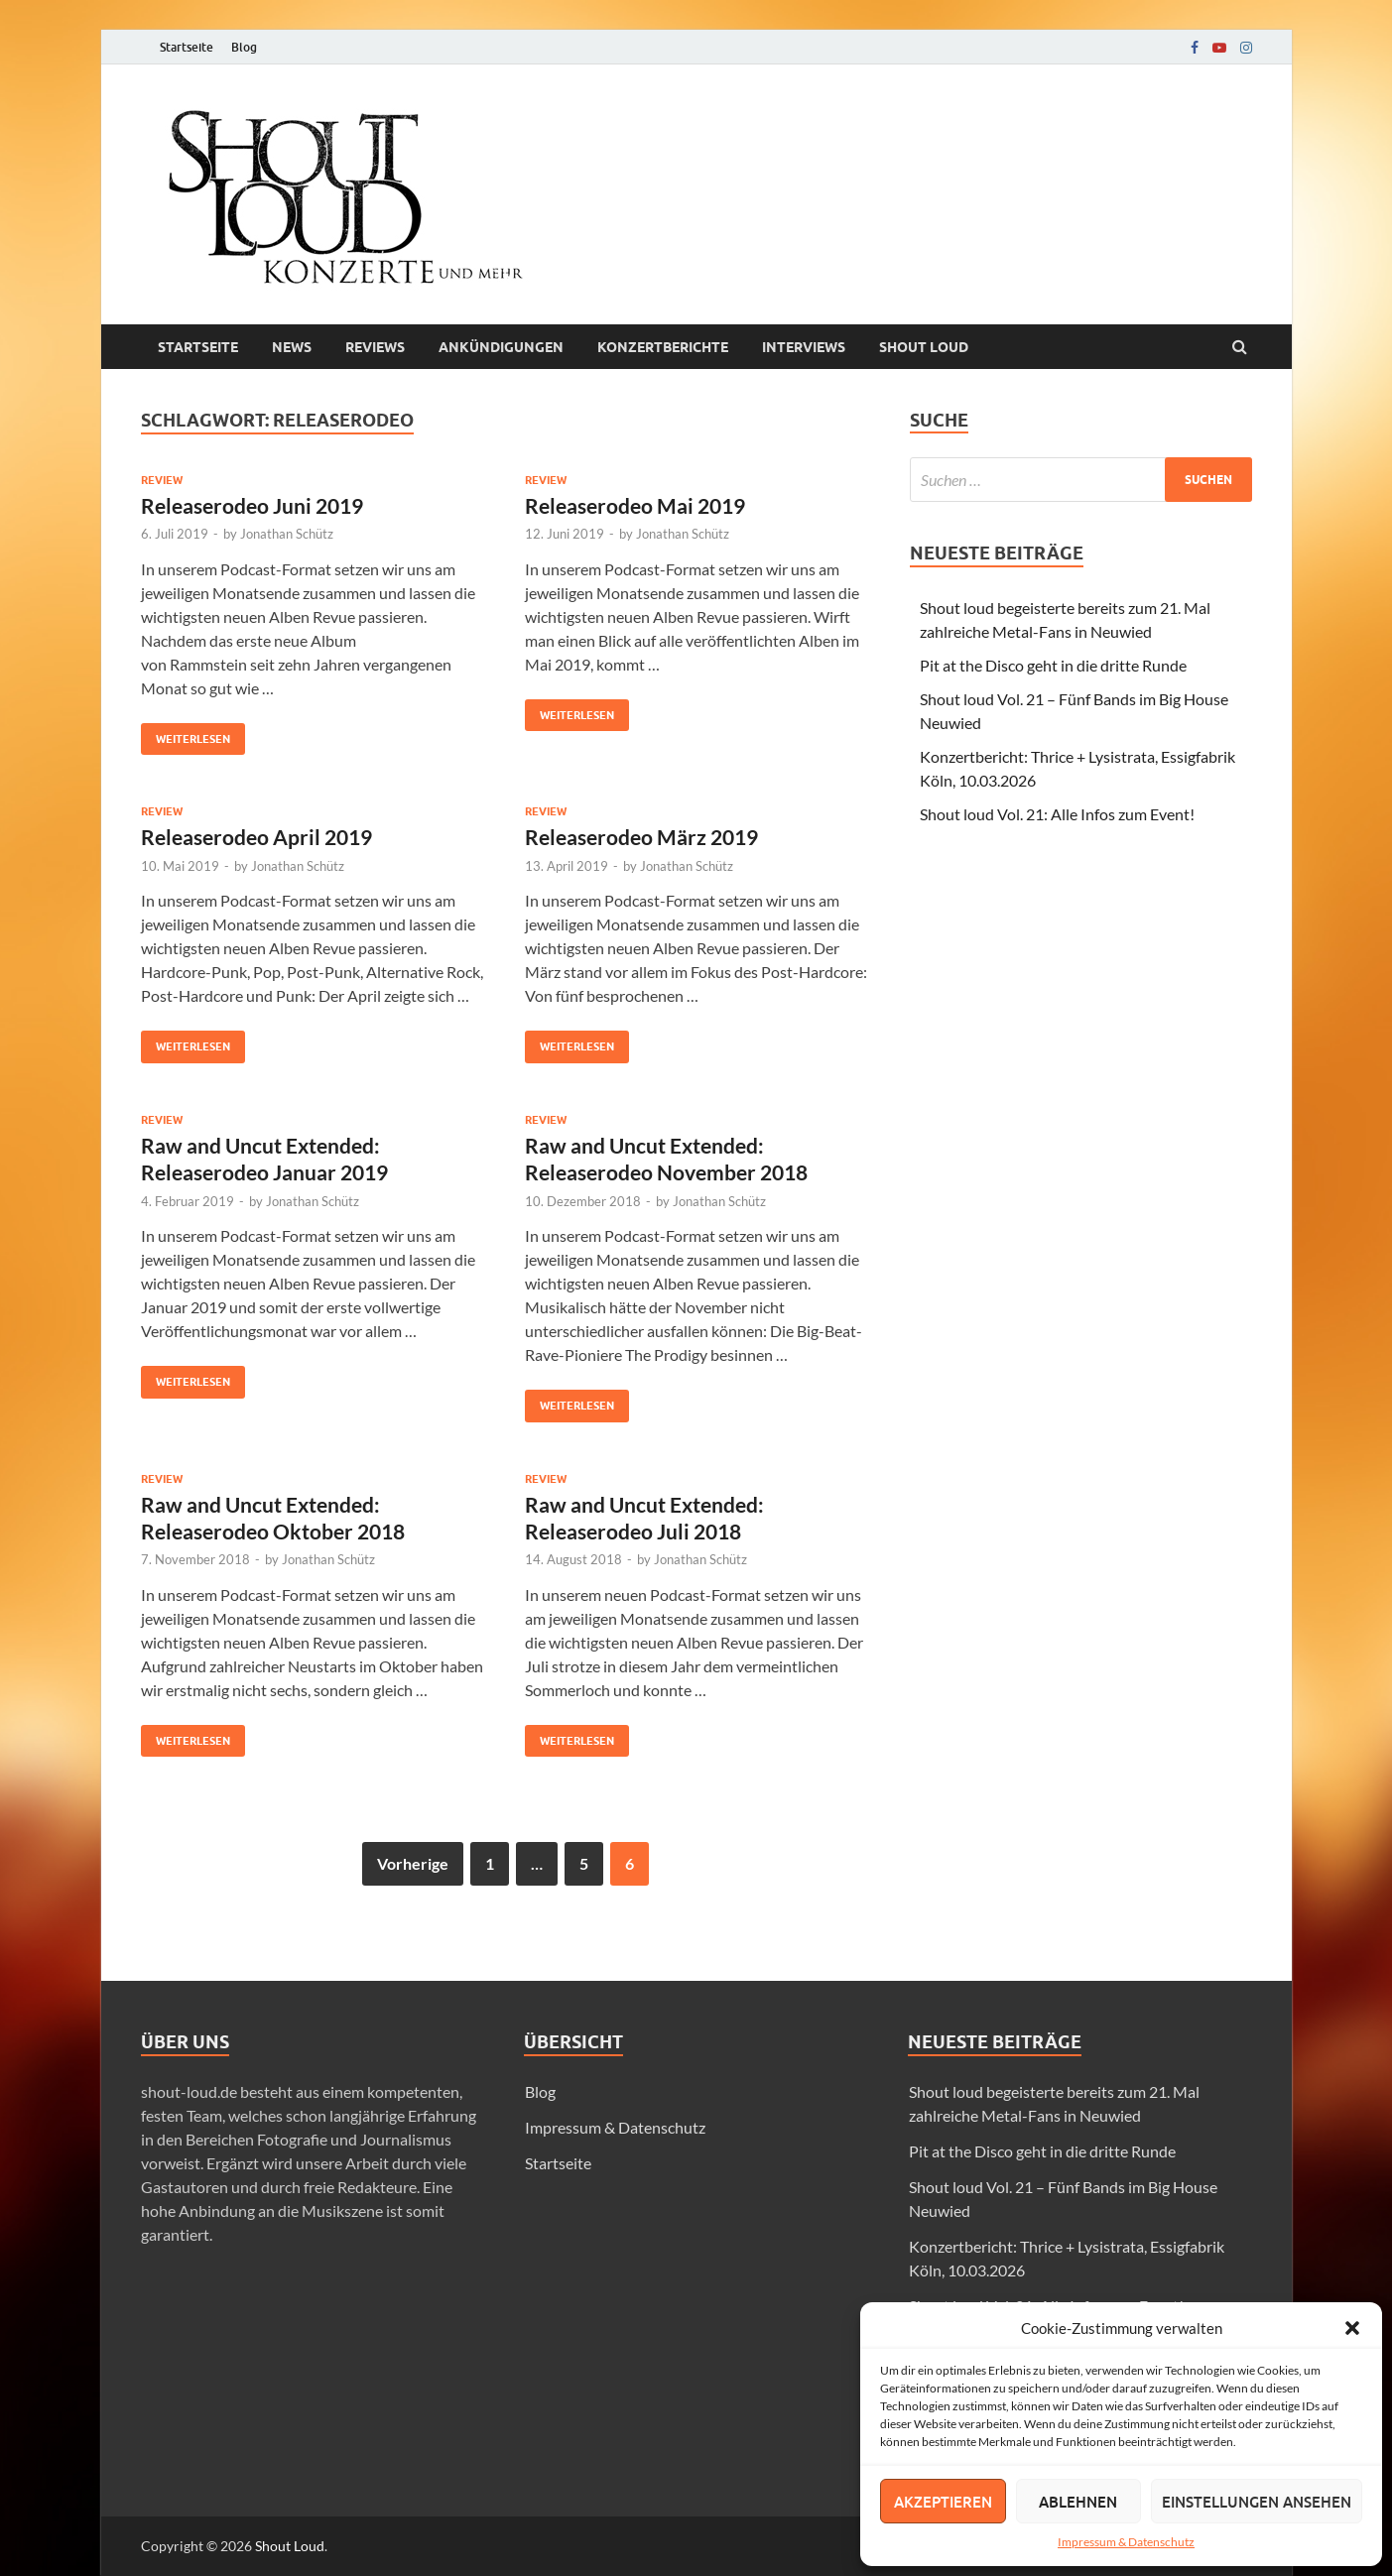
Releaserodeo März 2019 (641, 836)
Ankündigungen (501, 347)
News (292, 347)
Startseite (186, 47)
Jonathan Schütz (286, 534)
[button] (1352, 2328)
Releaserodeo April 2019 (256, 836)
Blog (244, 47)
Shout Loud (289, 2545)
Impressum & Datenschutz (1126, 2541)
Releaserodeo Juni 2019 (252, 505)
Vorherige (412, 1863)
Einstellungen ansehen (1256, 2502)
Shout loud (923, 347)
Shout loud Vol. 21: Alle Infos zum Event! (1057, 813)
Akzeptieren (943, 2502)
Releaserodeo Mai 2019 (635, 505)
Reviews (375, 347)
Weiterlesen (185, 734)
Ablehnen (1078, 2502)
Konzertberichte (662, 347)
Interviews (803, 347)
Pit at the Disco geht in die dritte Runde (1053, 665)
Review (162, 480)
